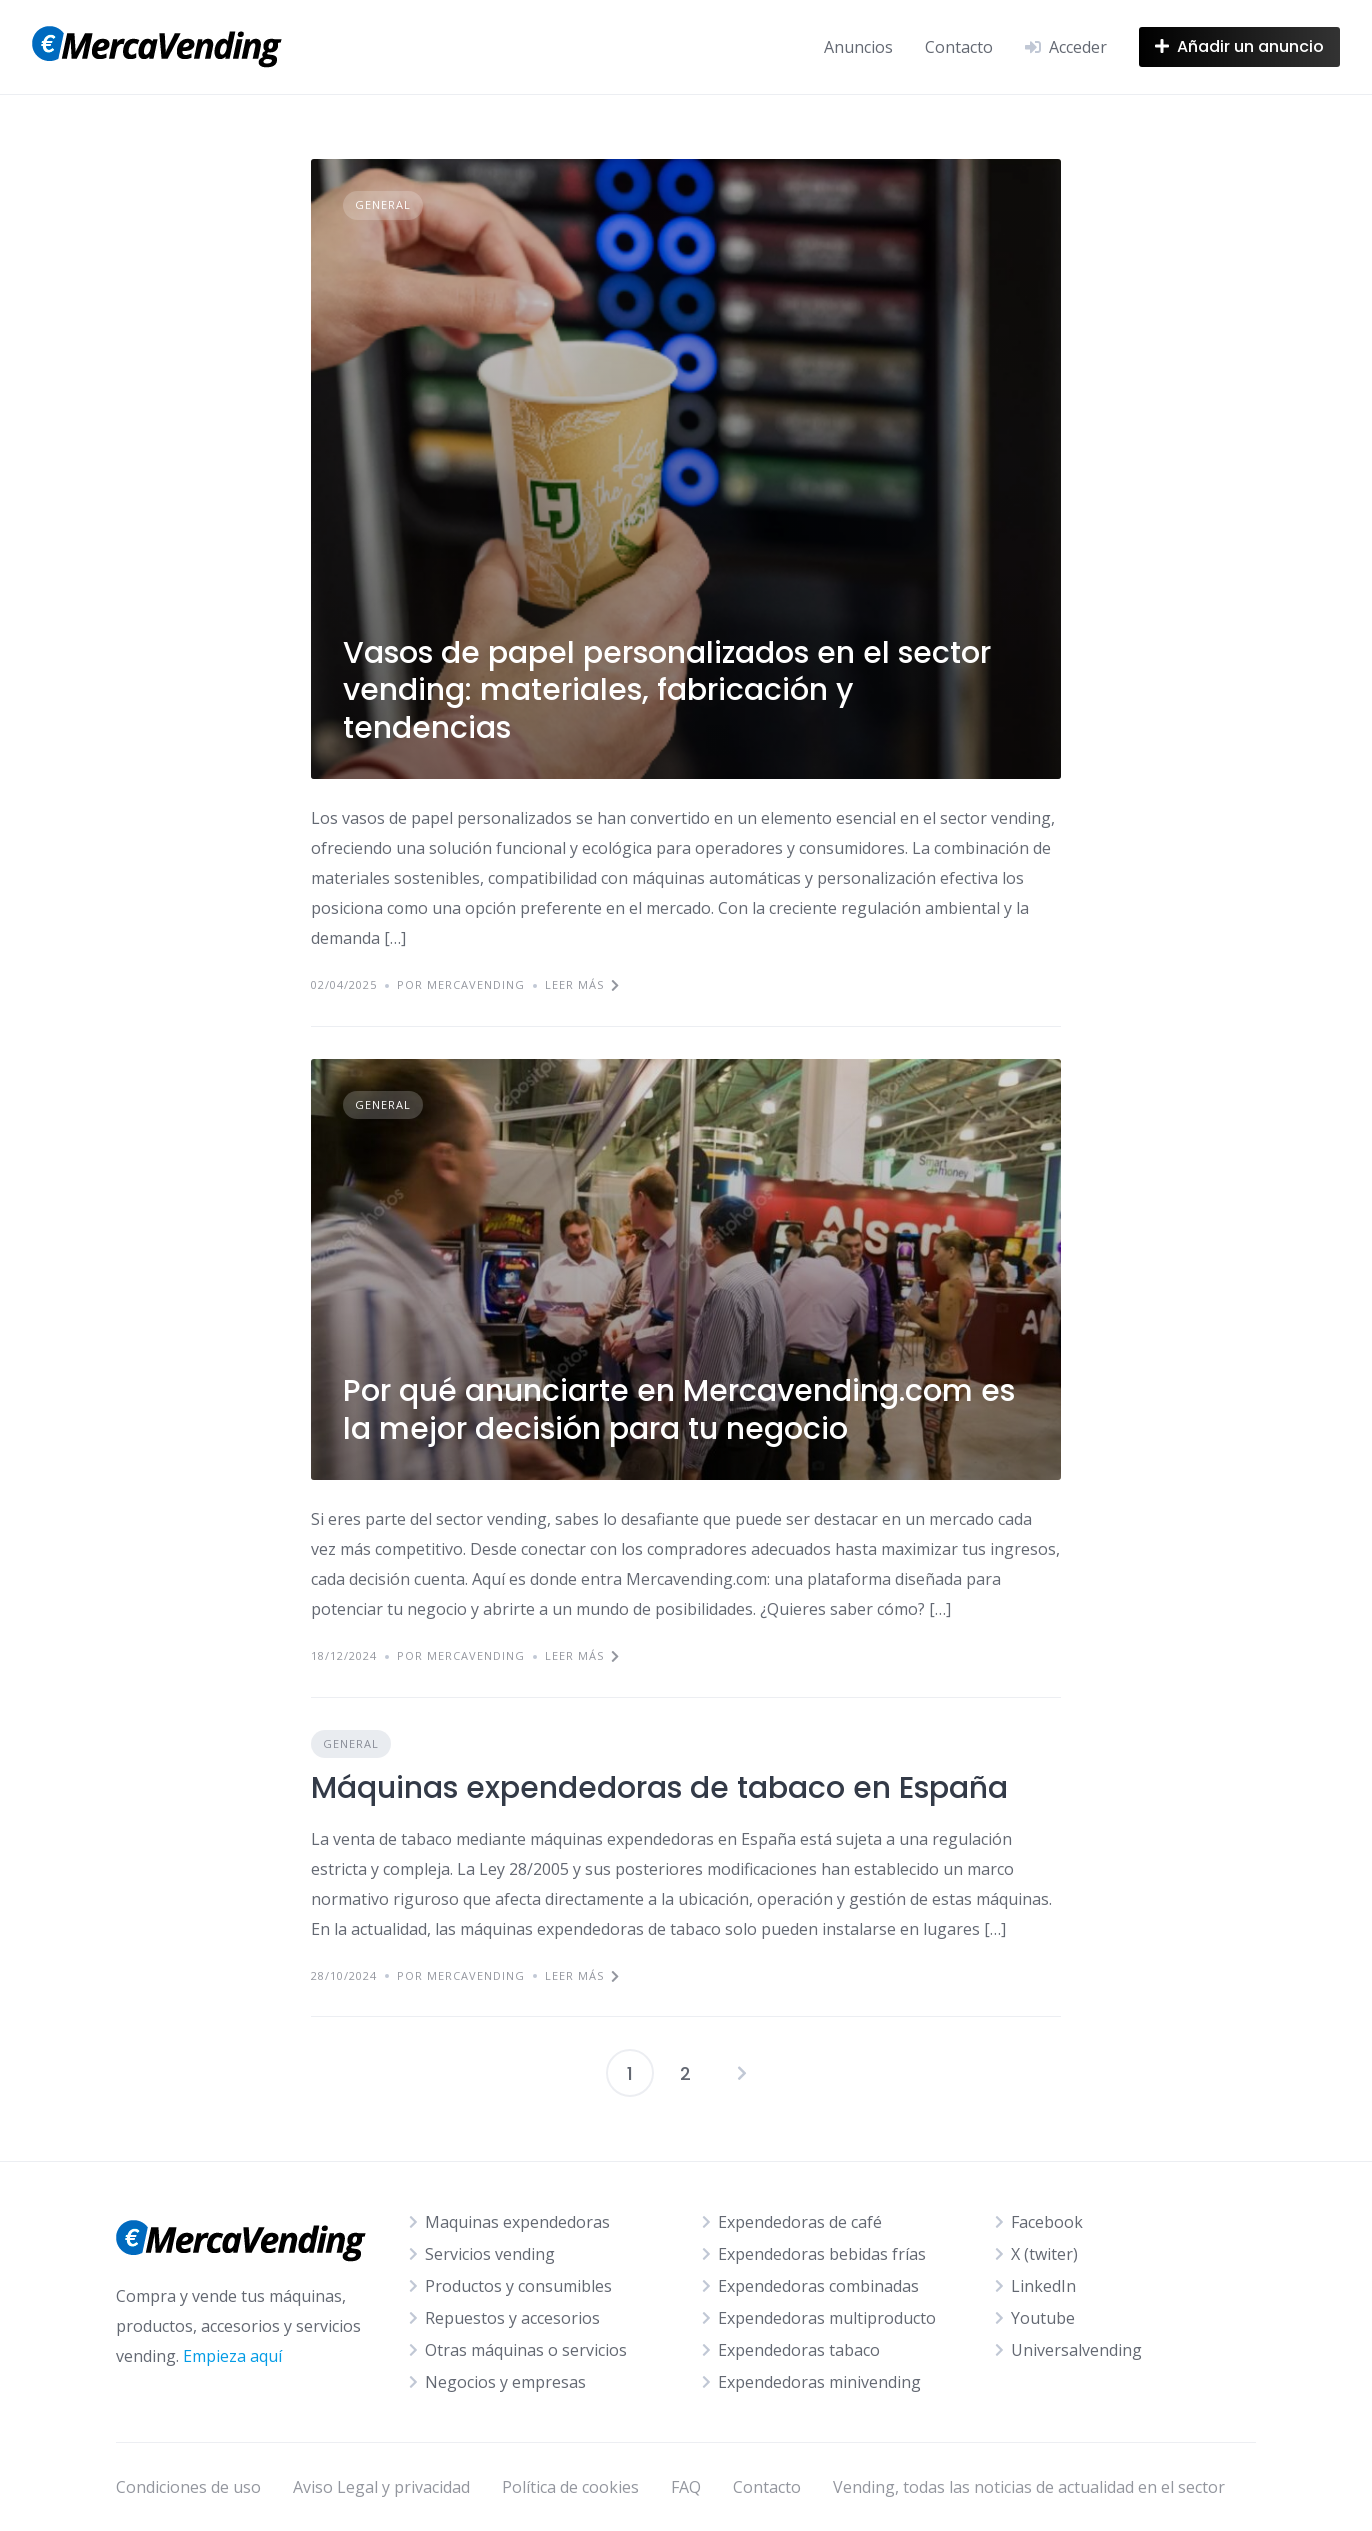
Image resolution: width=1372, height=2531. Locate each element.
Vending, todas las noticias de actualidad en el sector (1029, 2487)
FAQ (686, 2487)
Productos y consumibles (518, 2286)
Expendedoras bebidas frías (822, 2254)
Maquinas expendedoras (517, 2222)
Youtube (1043, 2318)
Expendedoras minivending (819, 2382)
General (383, 204)
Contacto (959, 47)
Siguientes (742, 2073)
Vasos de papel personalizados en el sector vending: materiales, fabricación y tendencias (667, 690)
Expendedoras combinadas (818, 2286)
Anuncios (858, 47)
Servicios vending (490, 2254)
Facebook (1047, 2222)
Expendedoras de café (800, 2222)
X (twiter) (1044, 2254)
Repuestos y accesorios (512, 2318)
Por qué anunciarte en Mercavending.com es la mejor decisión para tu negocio (679, 1410)
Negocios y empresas (505, 2382)
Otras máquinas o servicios (526, 2350)
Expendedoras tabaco (799, 2350)
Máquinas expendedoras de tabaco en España (659, 1788)
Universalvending (1076, 2350)
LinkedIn (1043, 2286)
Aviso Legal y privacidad (381, 2487)
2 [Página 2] (685, 2073)
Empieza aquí (232, 2356)
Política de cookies (570, 2487)
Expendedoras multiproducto (827, 2318)
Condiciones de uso (188, 2487)
